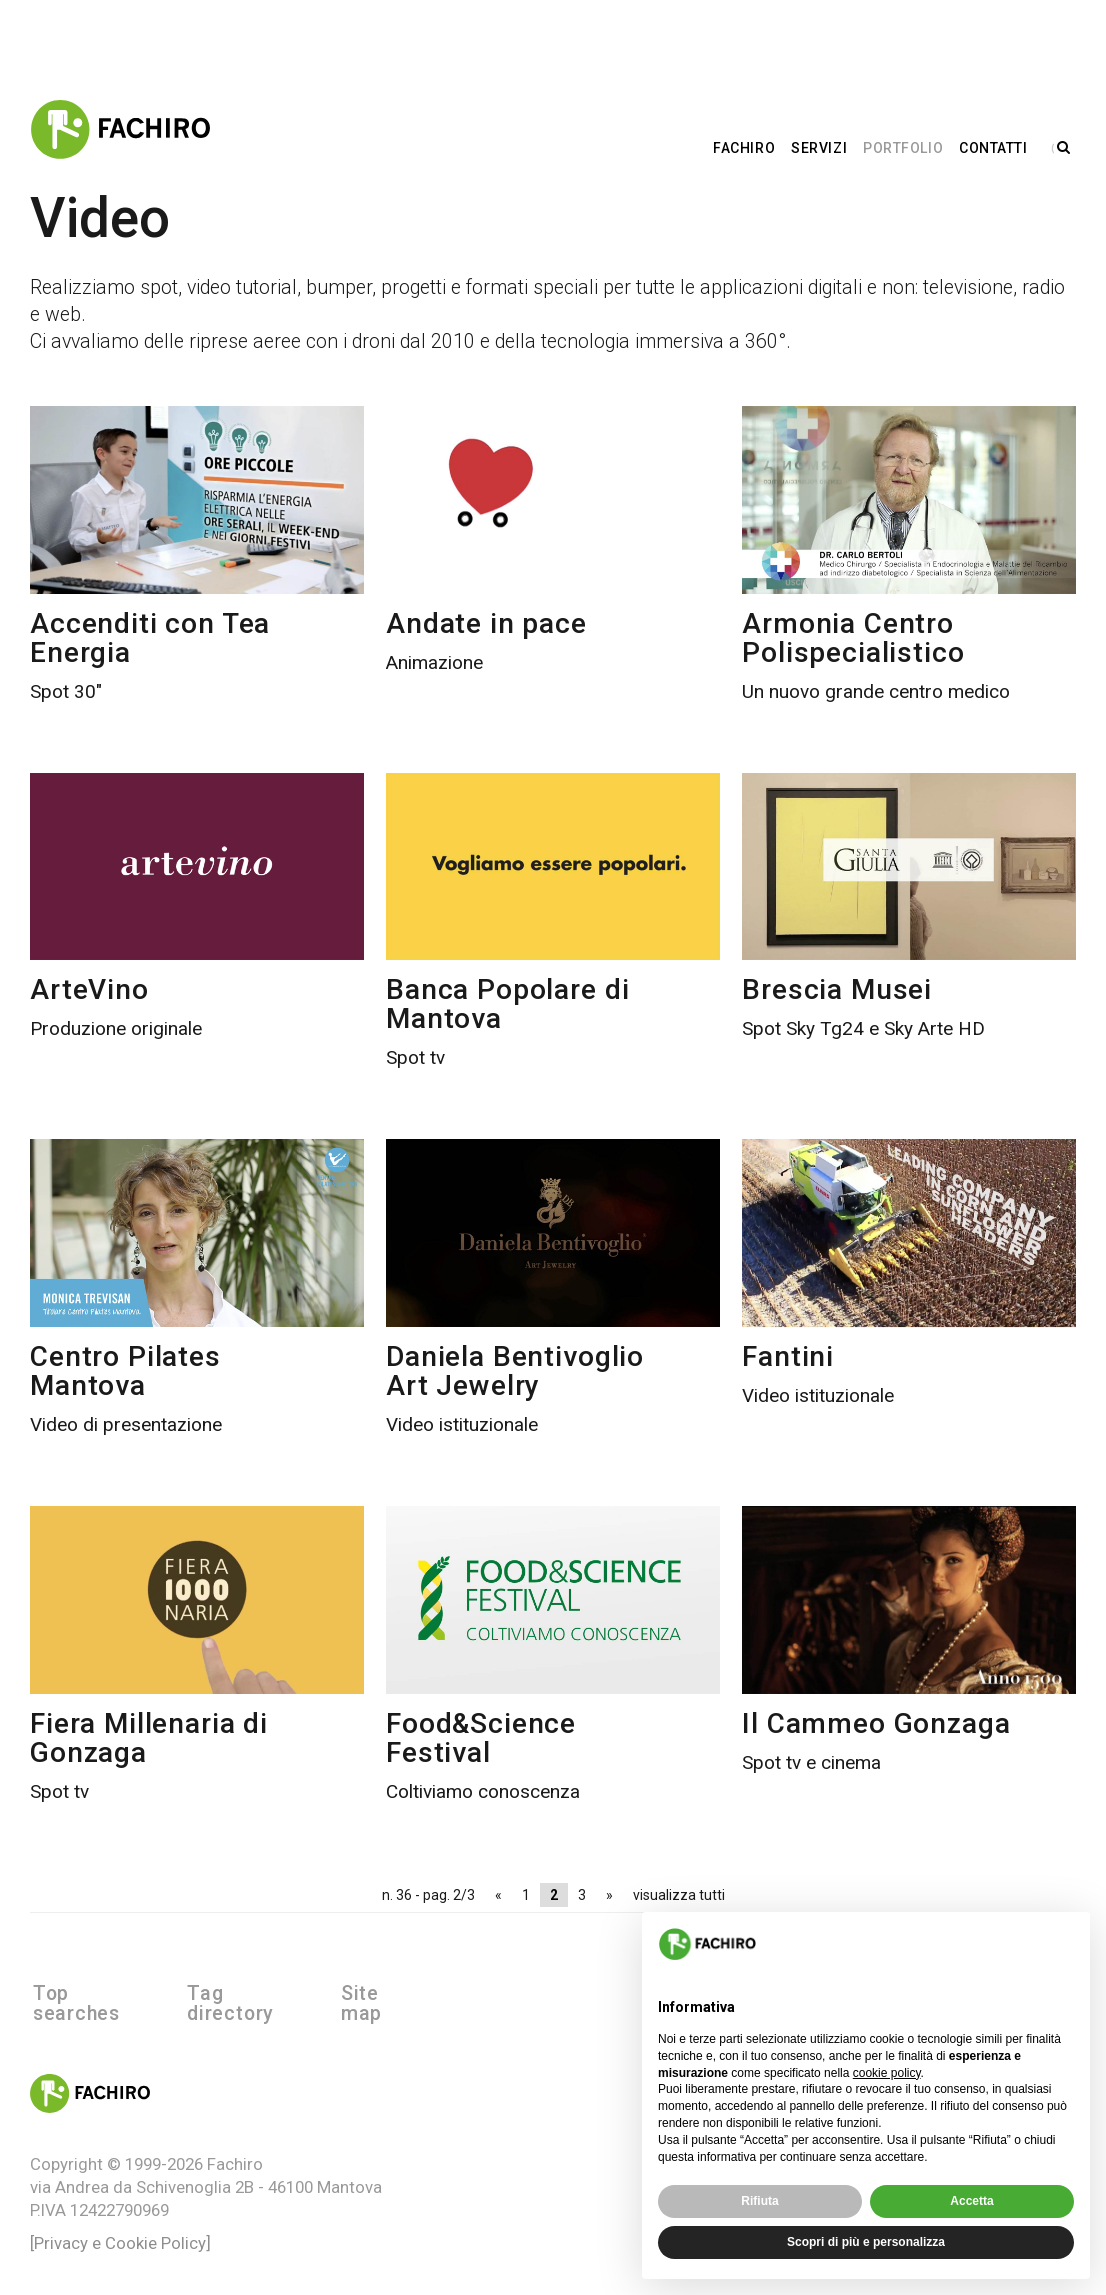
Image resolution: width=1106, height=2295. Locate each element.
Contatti (999, 146)
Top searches (97, 1993)
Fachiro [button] (750, 146)
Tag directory (252, 1993)
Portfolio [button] (908, 146)
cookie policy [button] (887, 2073)
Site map (386, 1993)
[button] (1064, 1944)
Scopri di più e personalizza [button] (866, 2242)
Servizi (825, 146)
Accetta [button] (971, 2201)
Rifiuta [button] (759, 2201)
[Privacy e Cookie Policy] (120, 2223)
